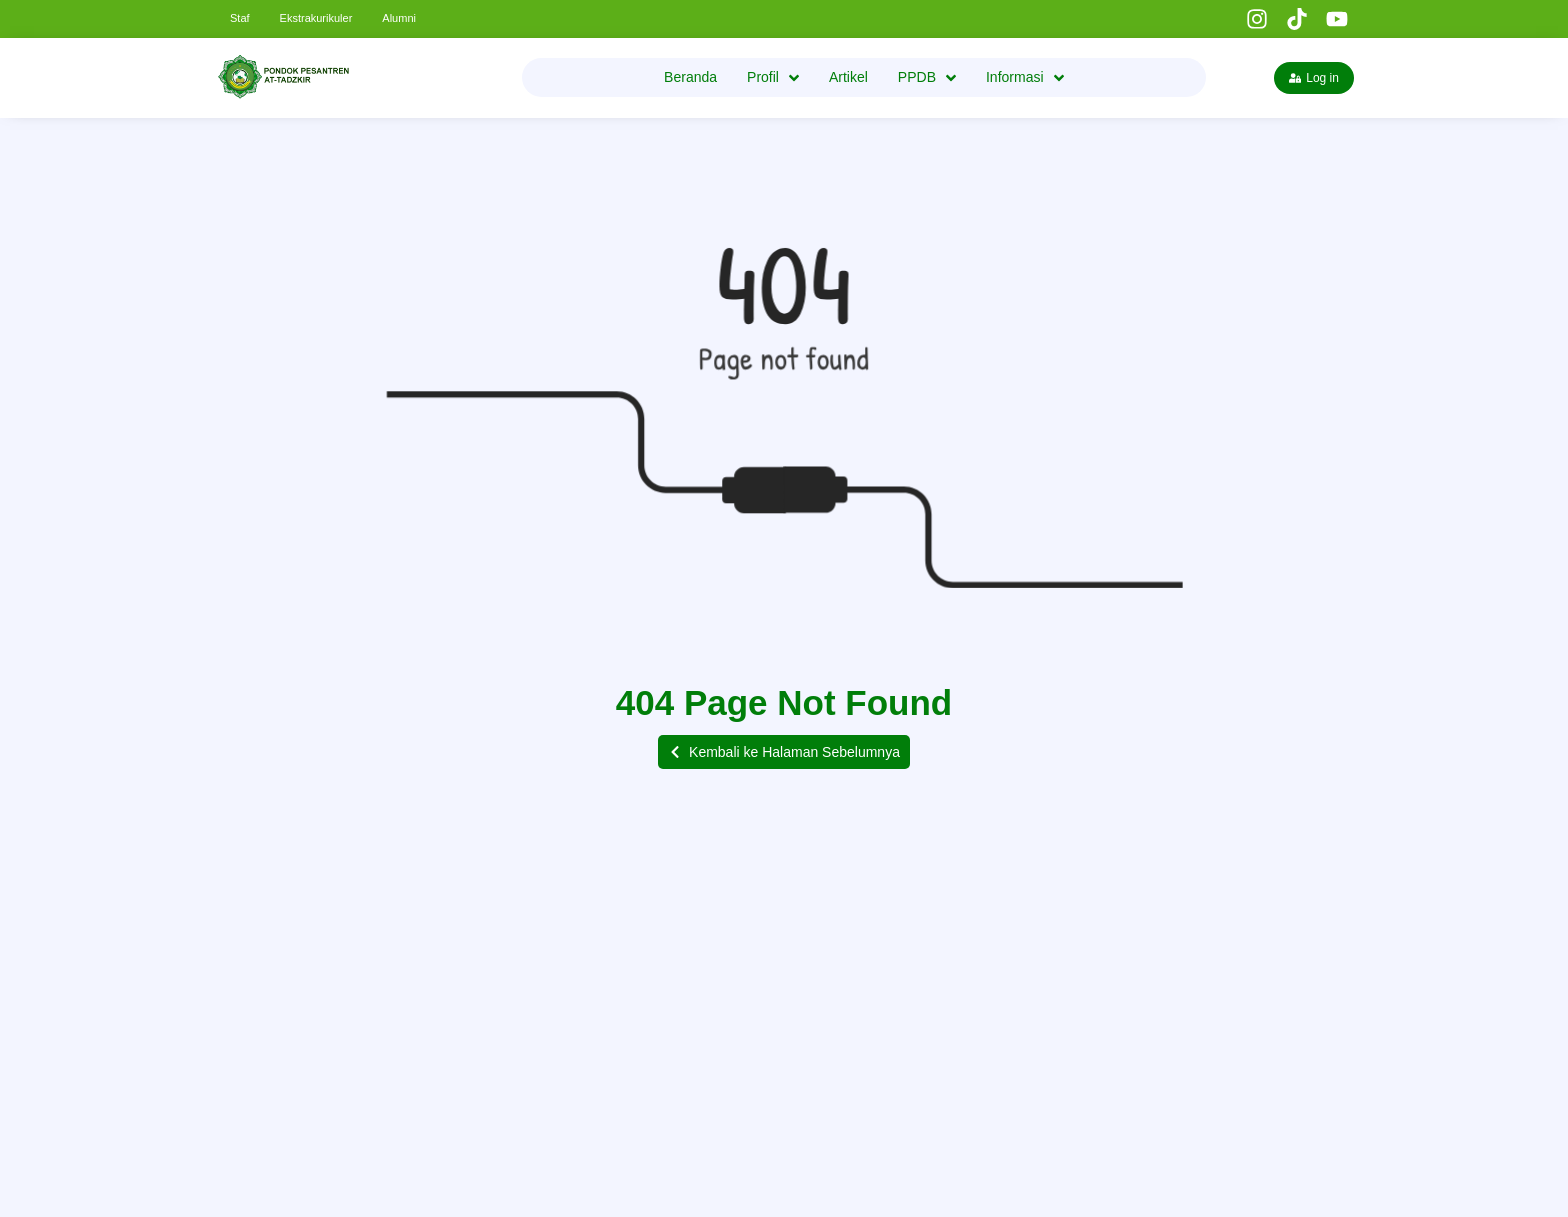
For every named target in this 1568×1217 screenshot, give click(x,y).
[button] (784, 752)
